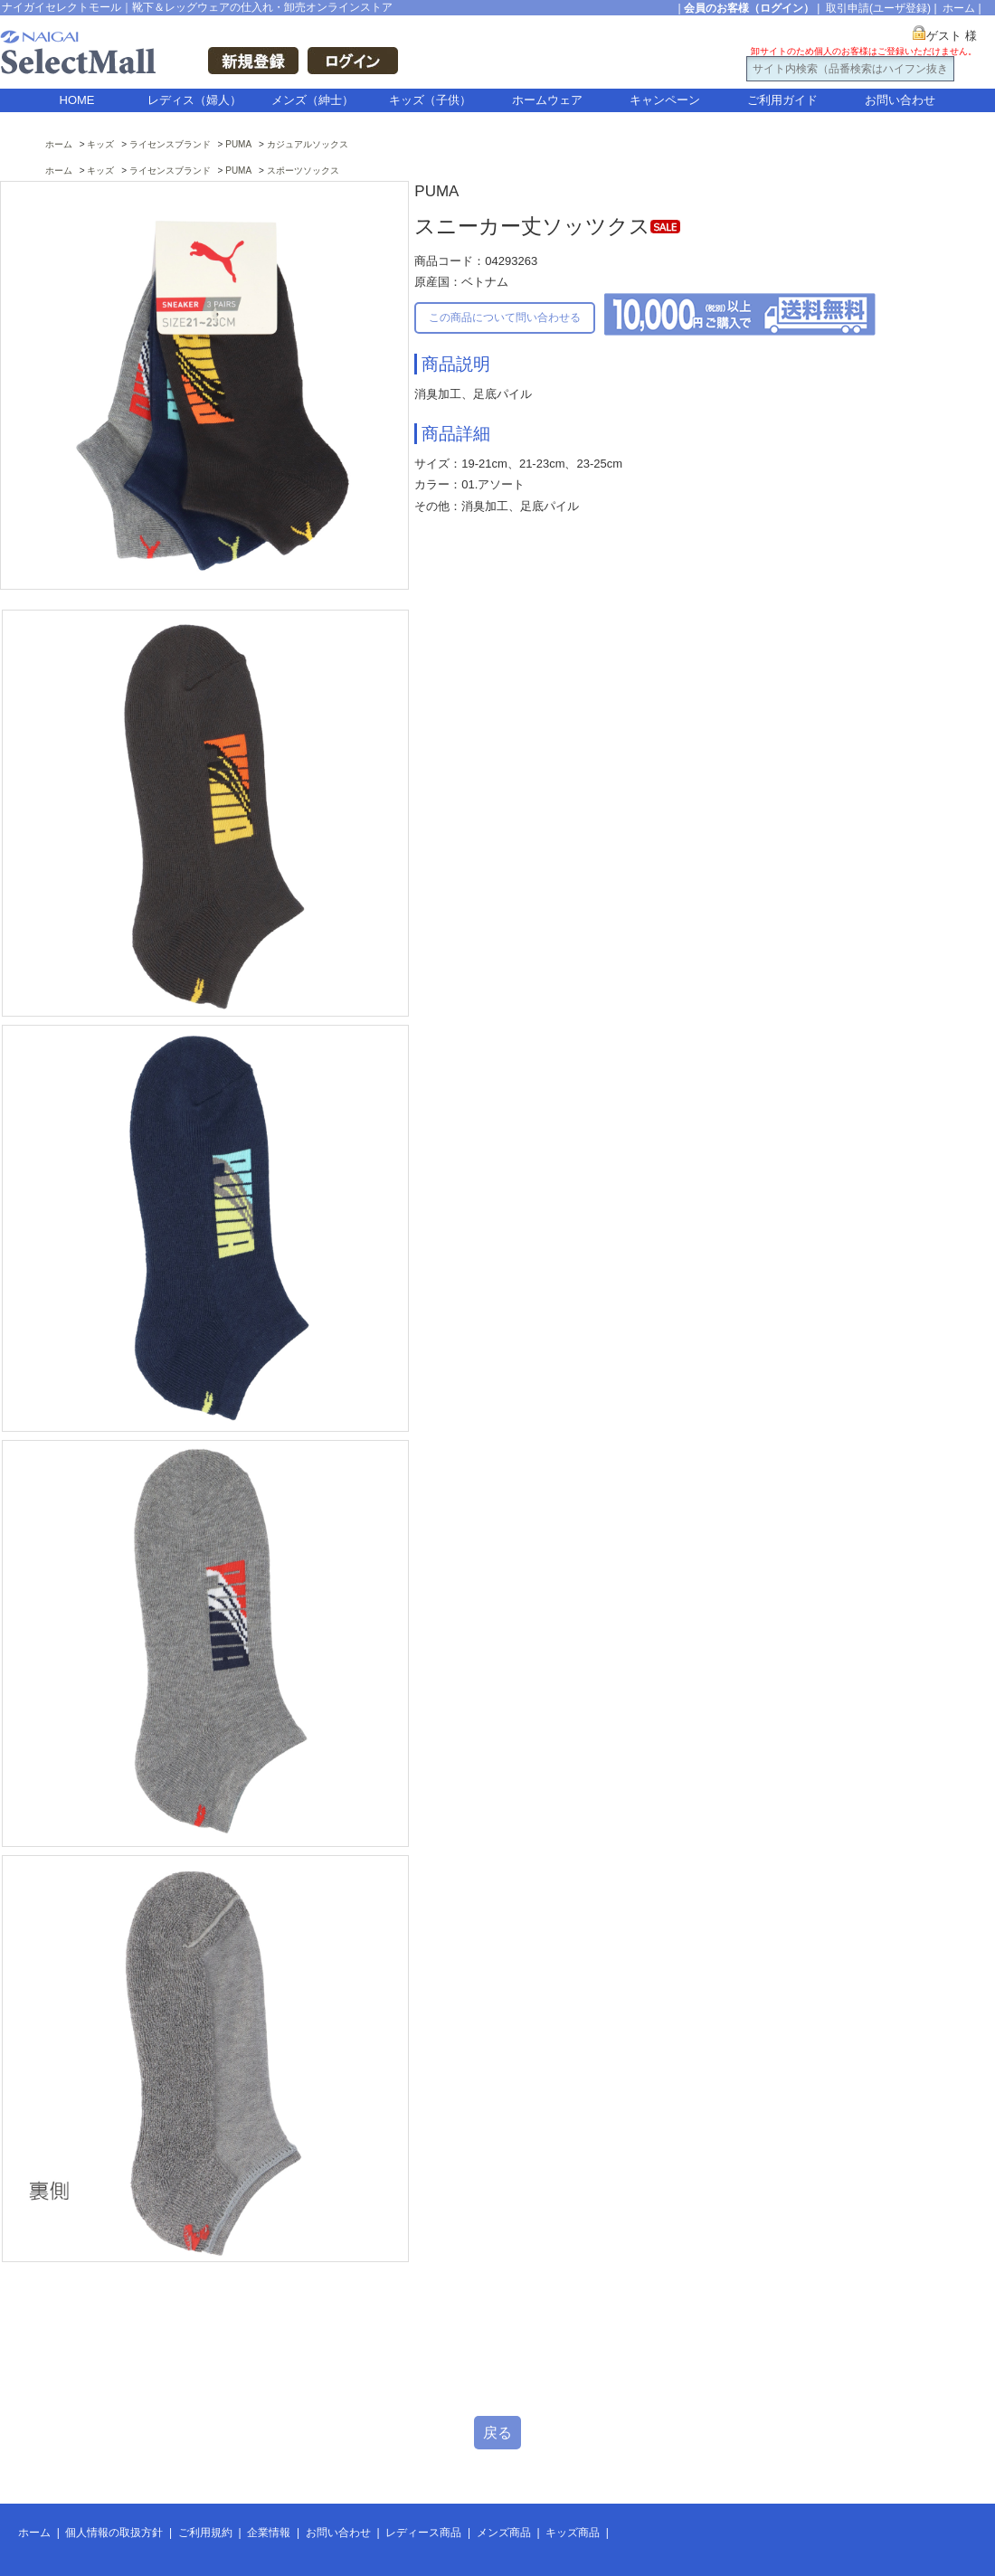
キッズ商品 (572, 2532)
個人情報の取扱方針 (114, 2532)
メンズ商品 (504, 2532)
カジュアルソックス (307, 144)
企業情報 (268, 2532)
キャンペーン (665, 100)
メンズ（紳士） (312, 100)
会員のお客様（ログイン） (749, 8)
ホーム (959, 8)
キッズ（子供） (430, 100)
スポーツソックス (303, 170)
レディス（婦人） (194, 100)
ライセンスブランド (170, 144)
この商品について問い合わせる (505, 317)
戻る (497, 2432)
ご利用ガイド (782, 100)
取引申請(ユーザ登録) (878, 8)
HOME (77, 100)
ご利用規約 (205, 2532)
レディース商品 (423, 2532)
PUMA (238, 144)
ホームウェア (547, 100)
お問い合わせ (900, 100)
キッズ (100, 144)
